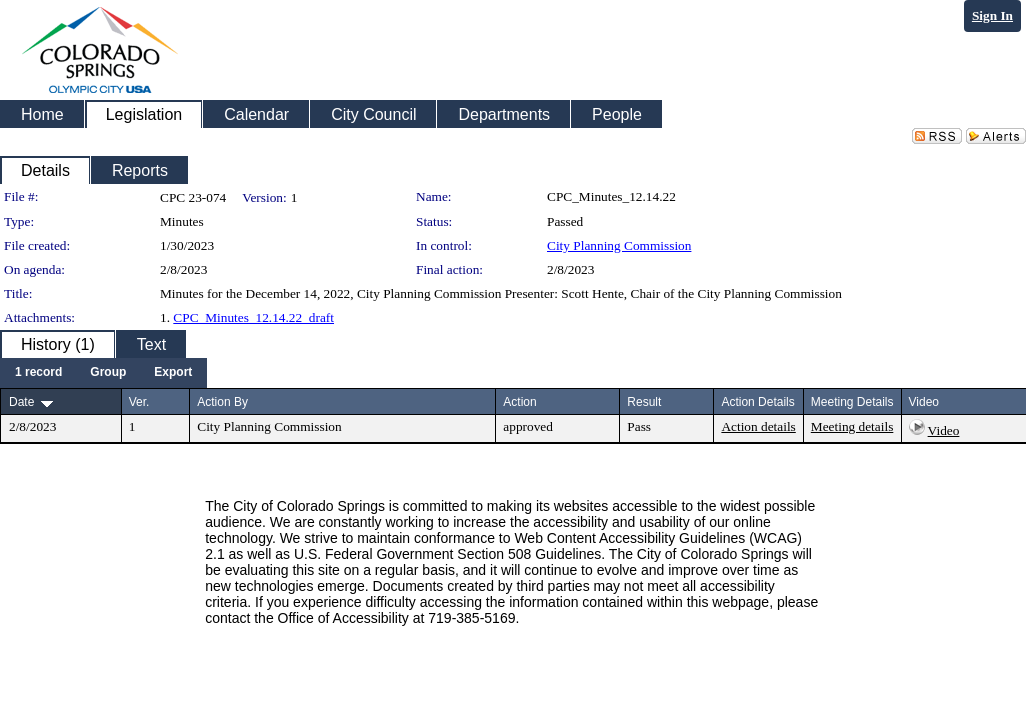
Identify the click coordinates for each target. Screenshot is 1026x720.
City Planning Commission (619, 245)
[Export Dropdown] (173, 373)
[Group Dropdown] (108, 373)
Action (519, 402)
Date (21, 402)
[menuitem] (38, 373)
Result (644, 402)
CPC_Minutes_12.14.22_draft (253, 317)
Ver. (139, 402)
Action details (758, 426)
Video (944, 430)
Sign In (992, 15)
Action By (222, 402)
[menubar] (103, 373)
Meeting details (852, 426)
